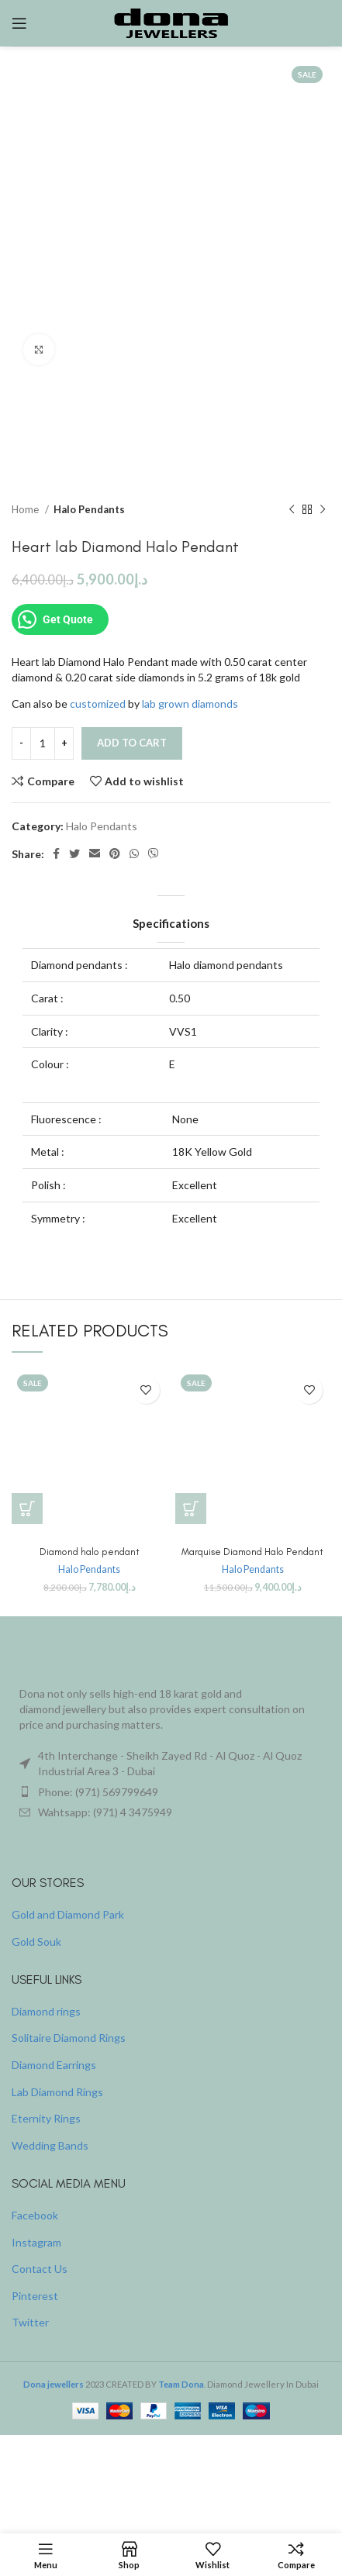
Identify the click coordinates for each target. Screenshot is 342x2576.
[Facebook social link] (56, 854)
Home (26, 509)
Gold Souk (36, 1941)
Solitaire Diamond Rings (69, 2037)
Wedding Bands (50, 2145)
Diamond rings (46, 2011)
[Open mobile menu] (19, 23)
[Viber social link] (153, 854)
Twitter (30, 2322)
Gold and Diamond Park (68, 1914)
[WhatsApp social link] (134, 854)
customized (98, 703)
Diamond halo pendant (90, 1551)
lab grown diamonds (190, 703)
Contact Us (39, 2268)
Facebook (35, 2215)
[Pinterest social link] (115, 854)
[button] (27, 1508)
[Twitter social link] (74, 854)
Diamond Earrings (54, 2064)
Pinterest (35, 2295)
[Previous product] (291, 510)
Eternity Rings (46, 2118)
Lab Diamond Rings (57, 2091)
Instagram (36, 2242)
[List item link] (171, 1792)
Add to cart (132, 742)
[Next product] (322, 510)
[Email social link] (95, 854)
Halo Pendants (89, 509)
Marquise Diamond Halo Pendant (252, 1551)
